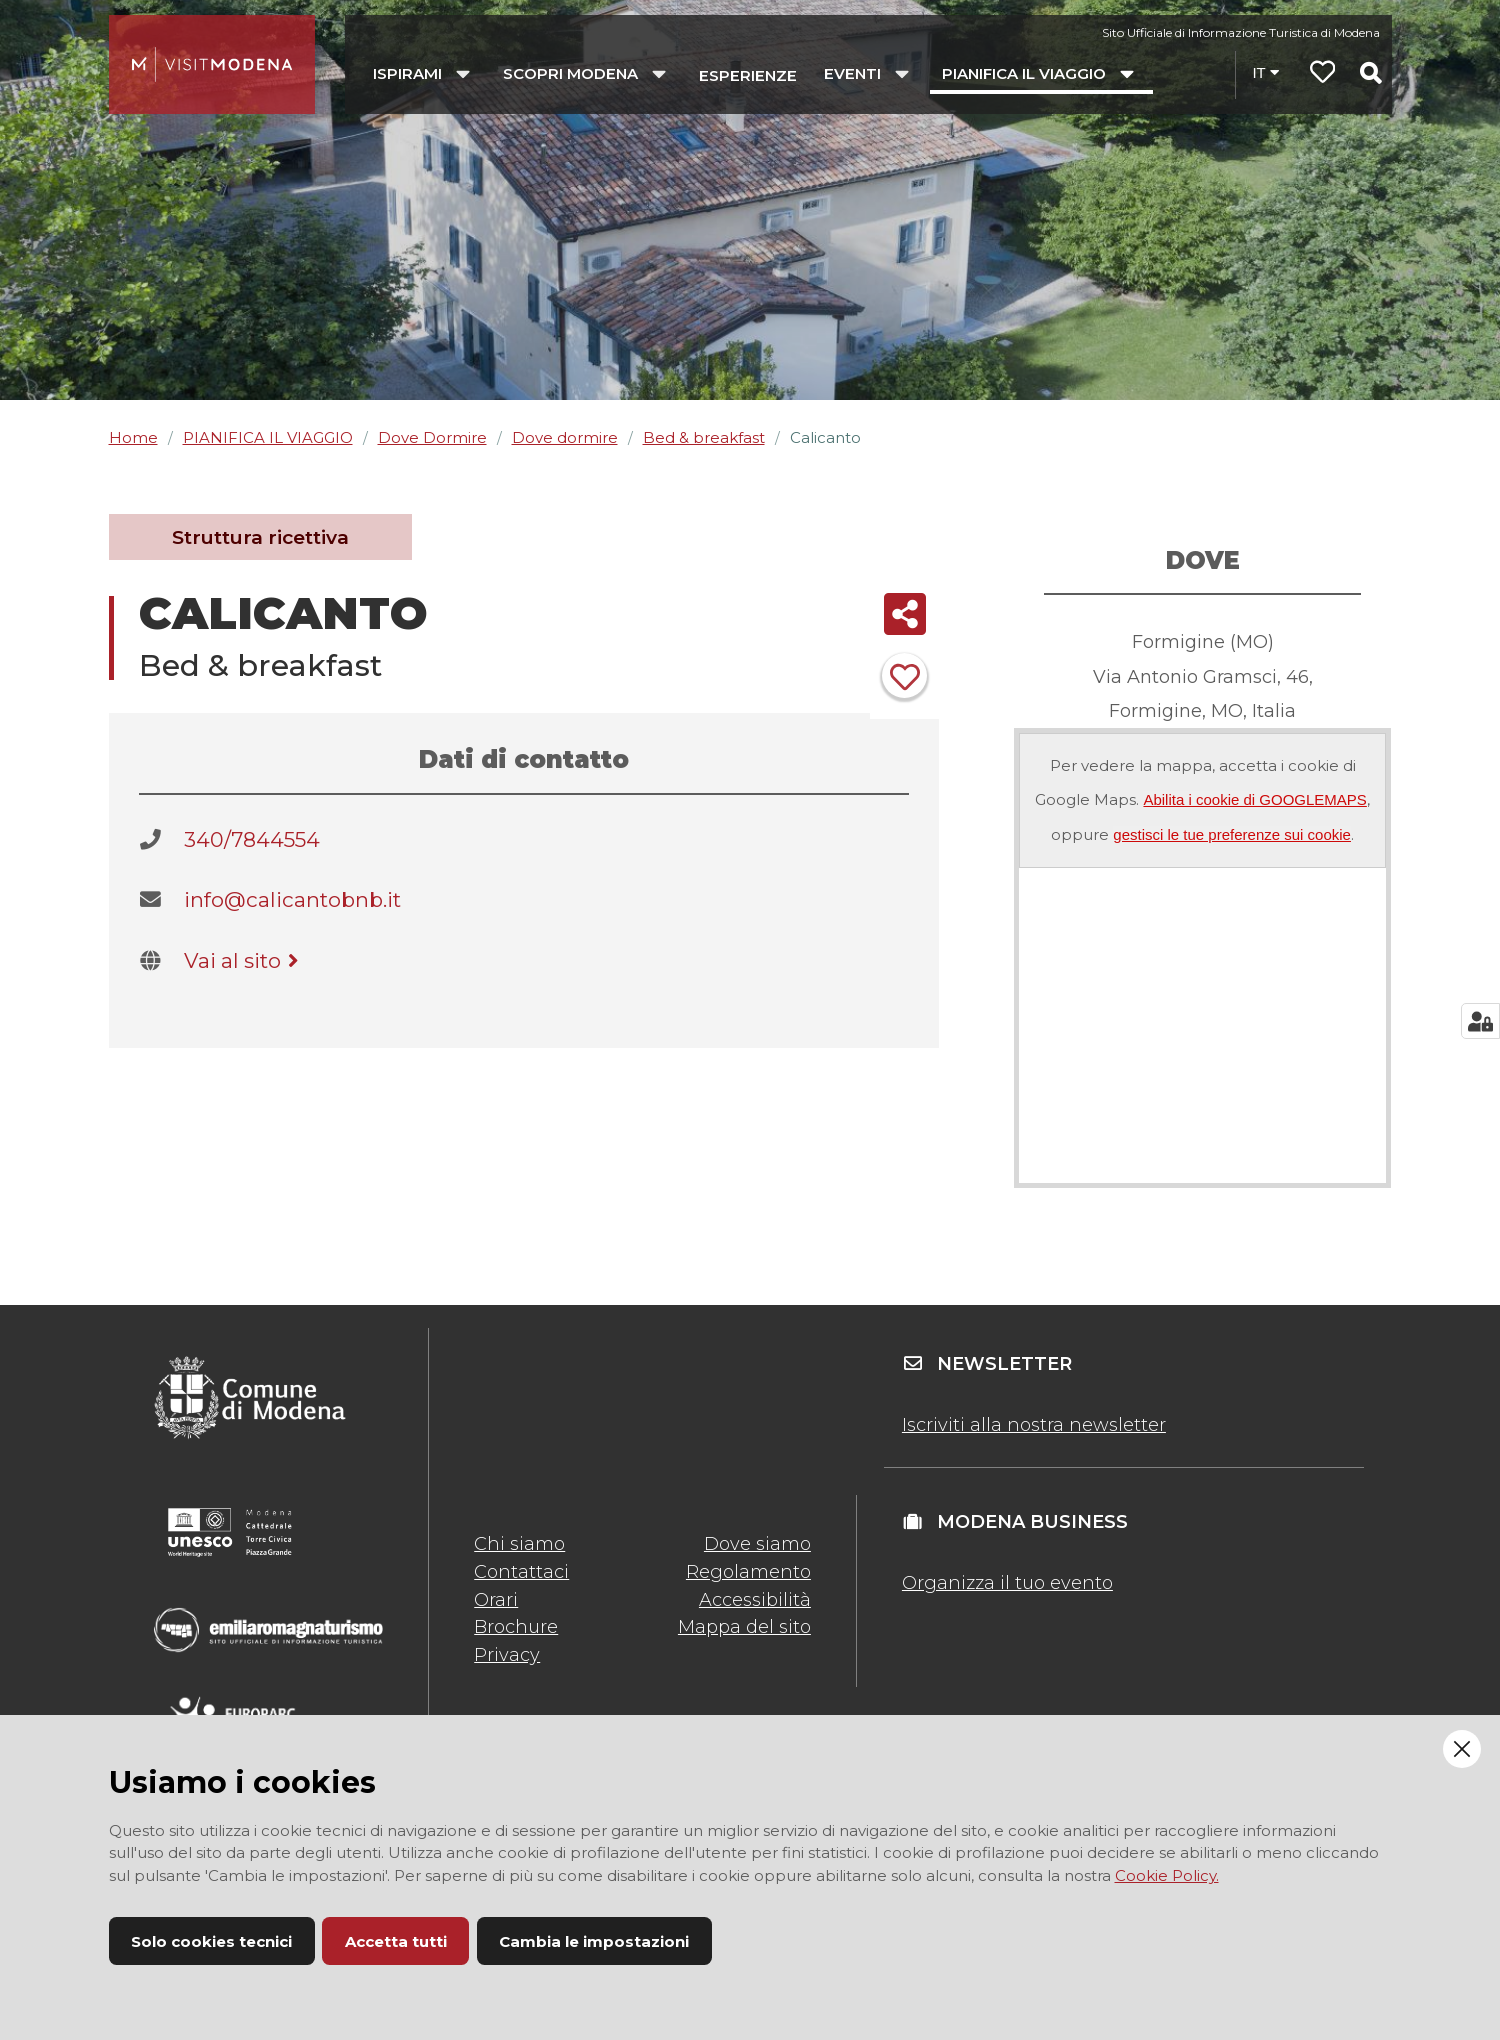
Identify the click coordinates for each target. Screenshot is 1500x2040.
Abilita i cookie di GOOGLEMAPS (1254, 799)
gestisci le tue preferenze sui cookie (1232, 834)
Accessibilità (755, 1600)
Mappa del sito (744, 1627)
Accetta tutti (396, 1941)
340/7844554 (252, 839)
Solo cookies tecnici (211, 1941)
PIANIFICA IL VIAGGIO (268, 437)
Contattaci (521, 1572)
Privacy (507, 1655)
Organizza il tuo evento (1007, 1583)
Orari (496, 1600)
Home (133, 437)
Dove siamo (757, 1544)
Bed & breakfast (704, 437)
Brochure (516, 1627)
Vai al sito (245, 960)
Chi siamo (519, 1544)
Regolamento (748, 1572)
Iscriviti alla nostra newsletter (1034, 1425)
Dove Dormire (432, 437)
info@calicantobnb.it (292, 899)
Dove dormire (565, 437)
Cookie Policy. (1167, 1875)
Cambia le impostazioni (594, 1941)
